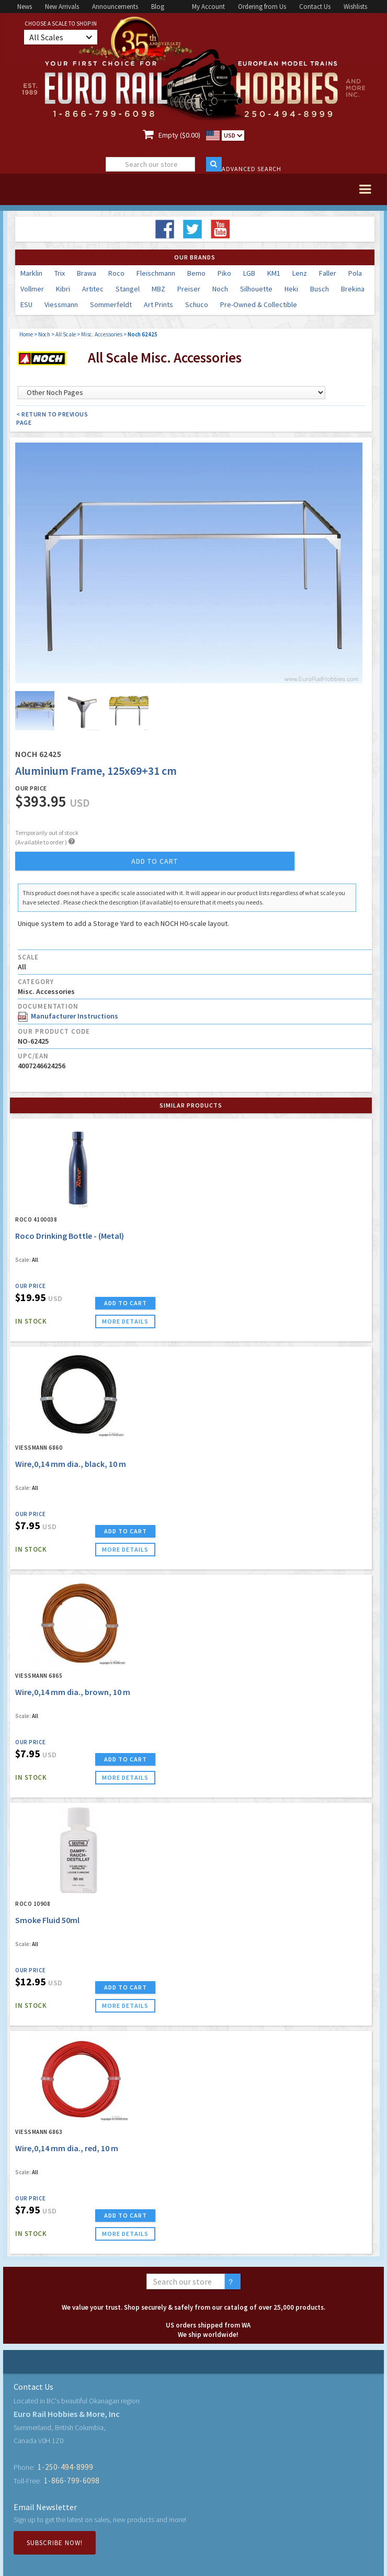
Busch (319, 288)
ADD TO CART (125, 1303)
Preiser (188, 288)
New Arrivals (62, 6)
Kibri (63, 288)
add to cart (154, 861)
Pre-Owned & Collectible (258, 304)
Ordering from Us (262, 6)
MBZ (158, 288)
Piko (224, 273)
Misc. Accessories (101, 334)
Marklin (31, 273)
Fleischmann (155, 273)
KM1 (273, 273)
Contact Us (315, 6)
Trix (59, 273)
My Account (208, 6)
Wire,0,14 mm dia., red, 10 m (66, 2148)
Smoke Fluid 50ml (47, 1920)
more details (125, 1321)
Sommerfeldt (111, 304)
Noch (220, 288)
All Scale (65, 334)
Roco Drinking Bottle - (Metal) (69, 1235)
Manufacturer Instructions (68, 1016)
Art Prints (158, 304)
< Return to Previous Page (52, 418)
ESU (26, 304)
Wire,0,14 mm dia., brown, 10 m (72, 1692)
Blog (157, 6)
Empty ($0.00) (179, 135)
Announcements (115, 6)
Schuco (196, 304)
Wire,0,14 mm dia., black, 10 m (70, 1464)
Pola (355, 273)
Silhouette (256, 288)
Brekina (353, 288)
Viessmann (61, 304)
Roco (116, 273)
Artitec (93, 288)
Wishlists (355, 6)
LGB (249, 273)
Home (26, 334)
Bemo (196, 273)
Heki (291, 288)
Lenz (299, 273)
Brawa (86, 273)
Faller (327, 273)
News (24, 6)
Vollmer (32, 288)
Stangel (128, 288)
